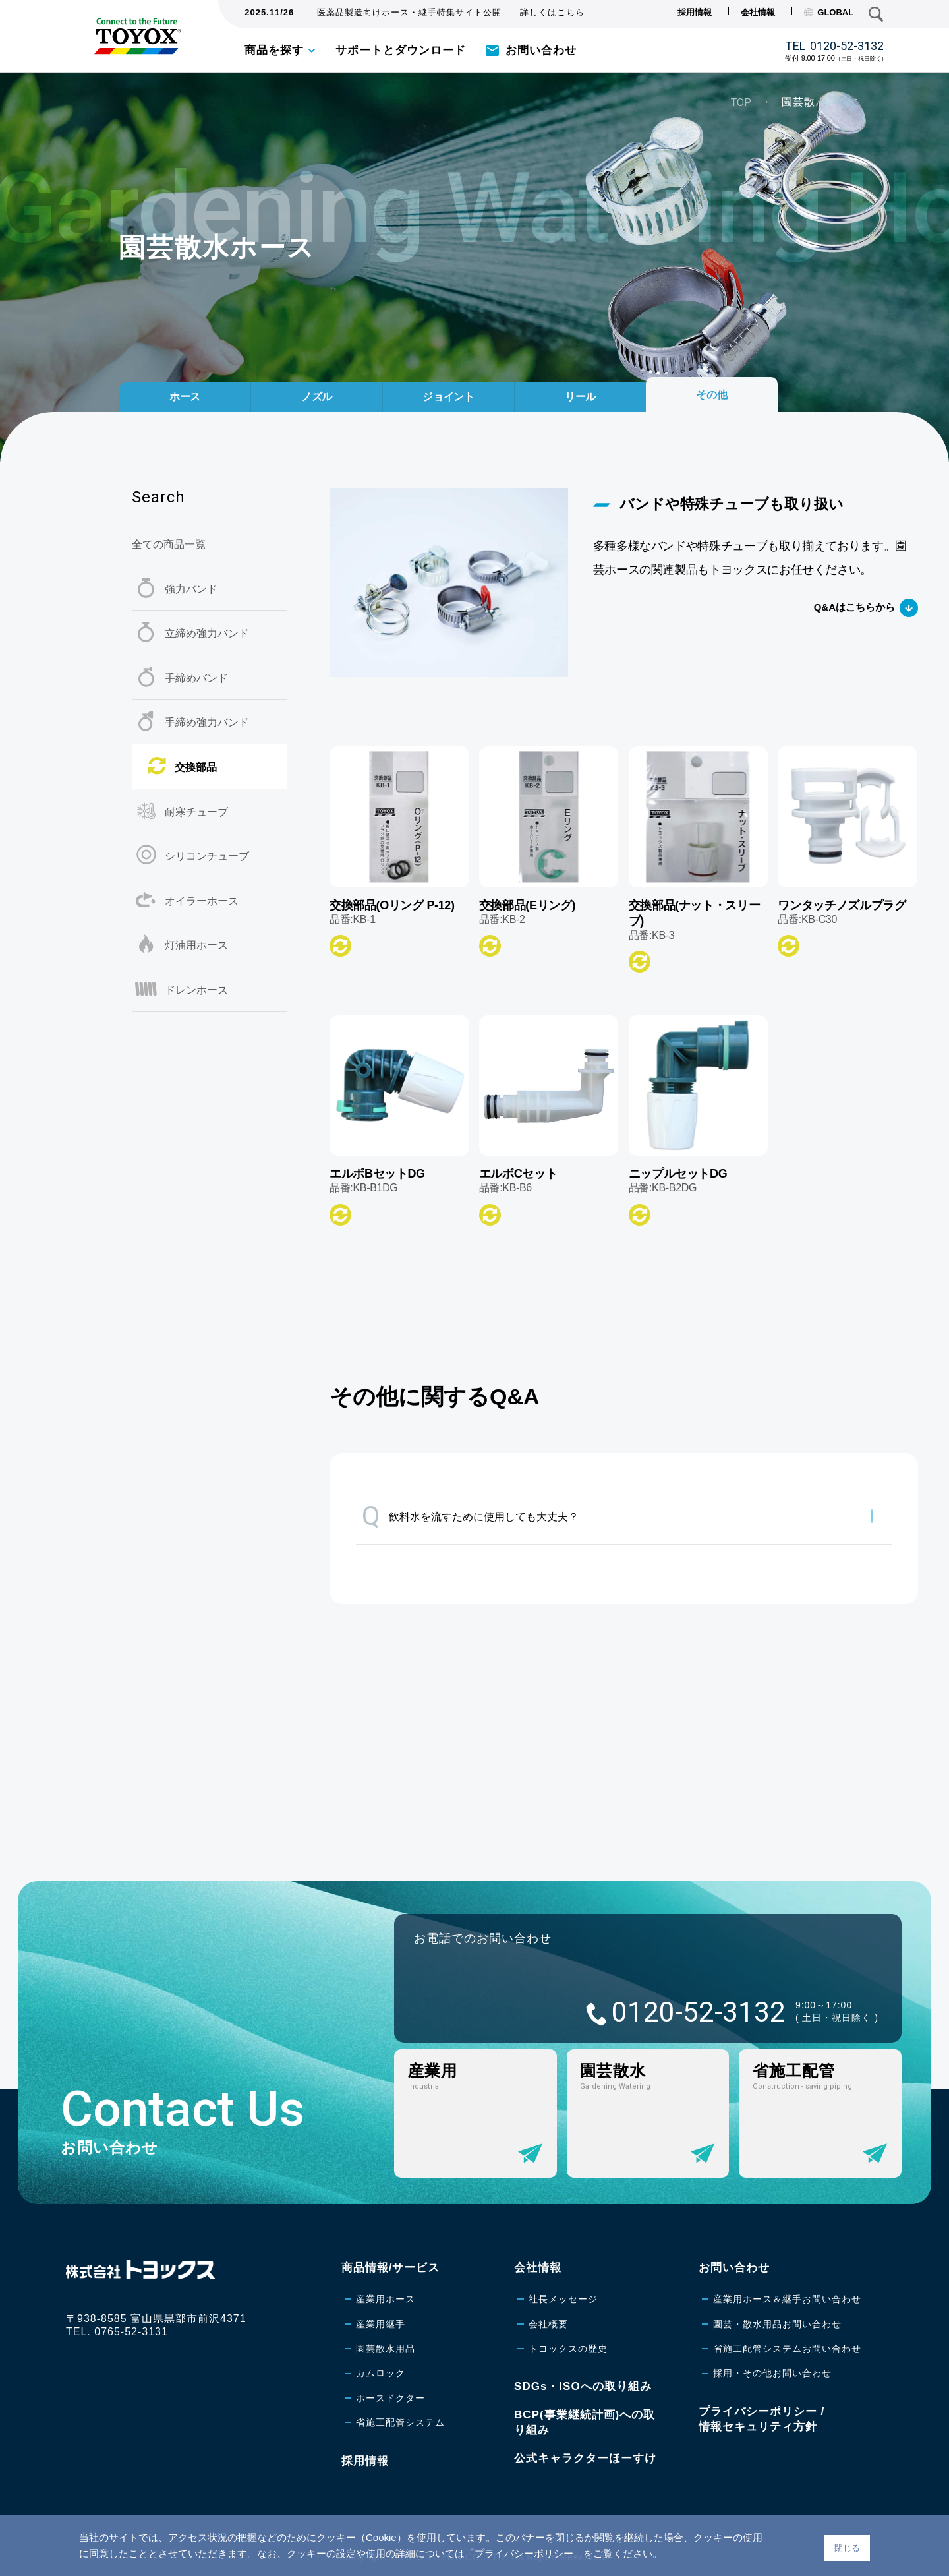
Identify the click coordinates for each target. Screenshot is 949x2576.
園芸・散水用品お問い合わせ (777, 2324)
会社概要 (548, 2324)
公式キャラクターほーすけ (585, 2458)
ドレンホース (196, 990)
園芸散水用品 (385, 2348)
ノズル (316, 391)
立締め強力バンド (207, 633)
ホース (184, 391)
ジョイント (449, 391)
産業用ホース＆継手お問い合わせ (787, 2299)
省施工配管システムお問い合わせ (787, 2348)
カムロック (380, 2373)
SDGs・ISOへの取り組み (583, 2386)
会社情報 (758, 12)
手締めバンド (196, 678)
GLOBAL (828, 12)
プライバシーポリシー (523, 2553)
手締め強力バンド (207, 722)
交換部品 (196, 767)
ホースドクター (390, 2398)
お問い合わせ (541, 50)
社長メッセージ (563, 2299)
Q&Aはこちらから (854, 607)
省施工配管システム (400, 2422)
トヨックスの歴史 (568, 2348)
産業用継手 (380, 2324)
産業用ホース (385, 2299)
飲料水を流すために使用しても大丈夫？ (470, 1516)
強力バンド (191, 589)
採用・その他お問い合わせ (772, 2373)
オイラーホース (202, 901)
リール (580, 391)
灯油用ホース (196, 945)
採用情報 (694, 12)
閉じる (847, 2548)
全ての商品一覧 (169, 544)
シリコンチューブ (207, 856)
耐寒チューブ (196, 812)
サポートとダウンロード (400, 50)
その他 (712, 387)
